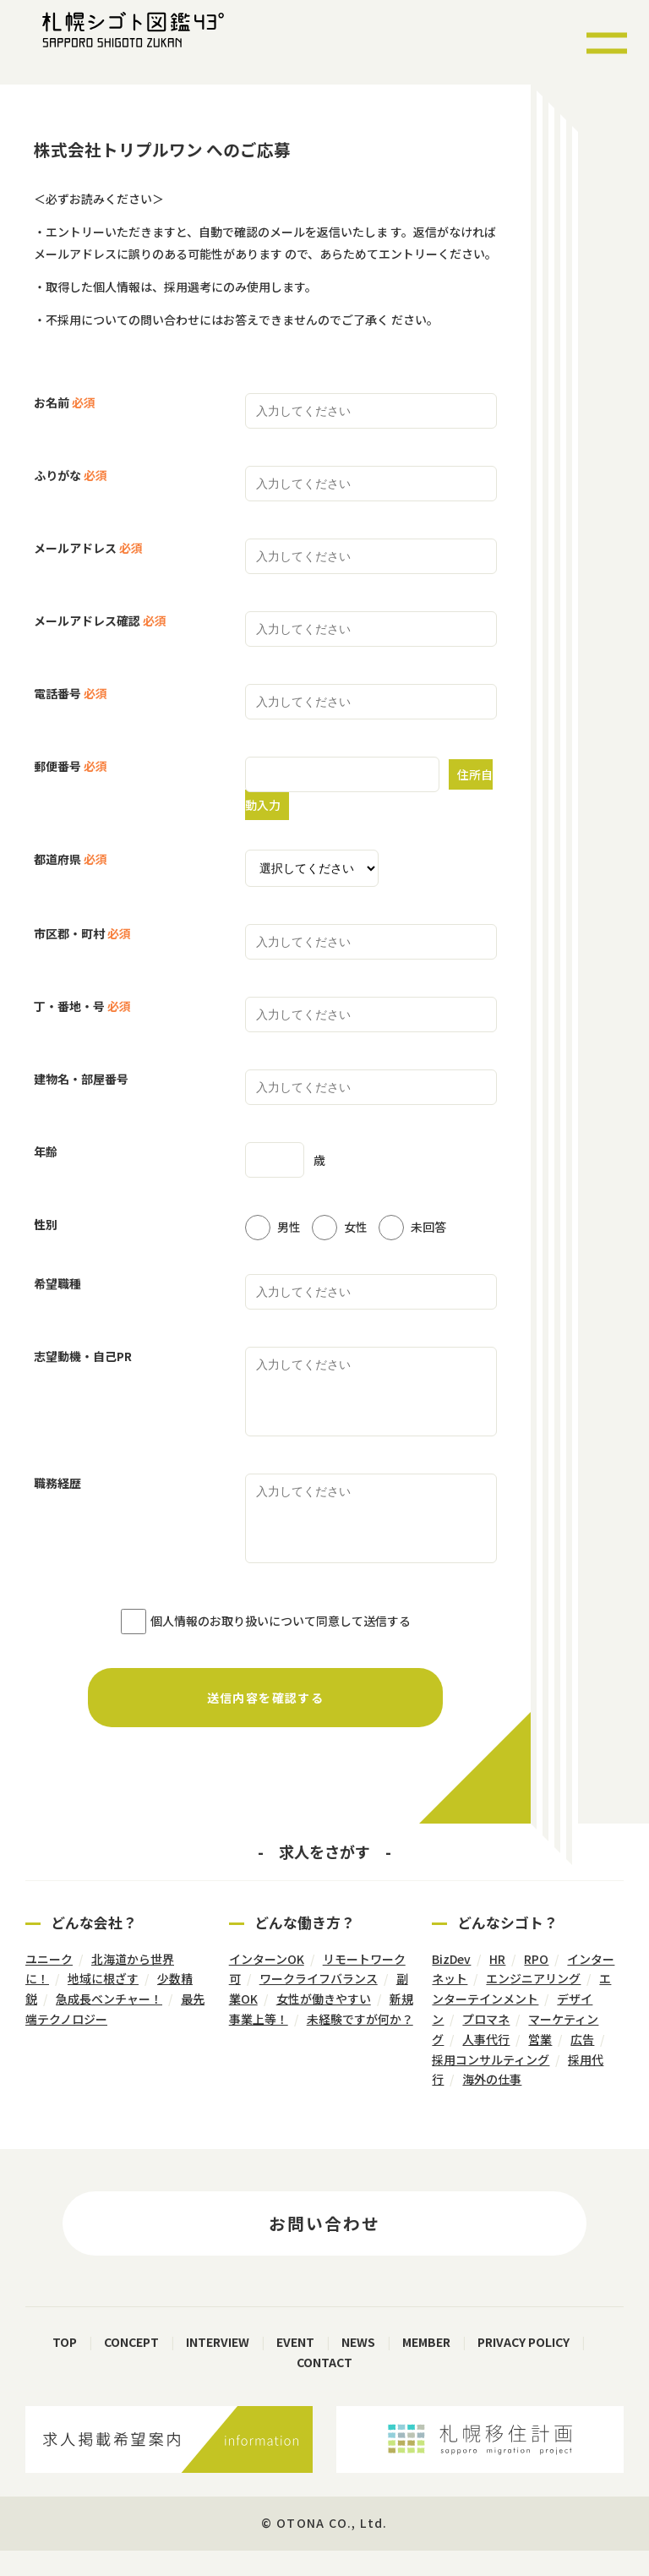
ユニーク (49, 1984)
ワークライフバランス (318, 2003)
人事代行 (486, 2064)
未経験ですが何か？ (360, 2044)
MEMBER (426, 2367)
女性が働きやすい (323, 2023)
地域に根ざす (103, 2003)
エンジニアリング (533, 2003)
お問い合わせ (324, 2248)
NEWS (358, 2367)
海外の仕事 (491, 2104)
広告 (582, 2064)
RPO (536, 1984)
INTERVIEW (217, 2367)
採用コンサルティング (490, 2084)
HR (497, 1984)
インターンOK (266, 1984)
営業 (540, 2064)
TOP (64, 2367)
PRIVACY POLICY (523, 2367)
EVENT (295, 2367)
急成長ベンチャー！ (109, 2023)
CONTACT (324, 2387)
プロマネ (486, 2044)
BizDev (451, 1984)
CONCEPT (131, 2367)
